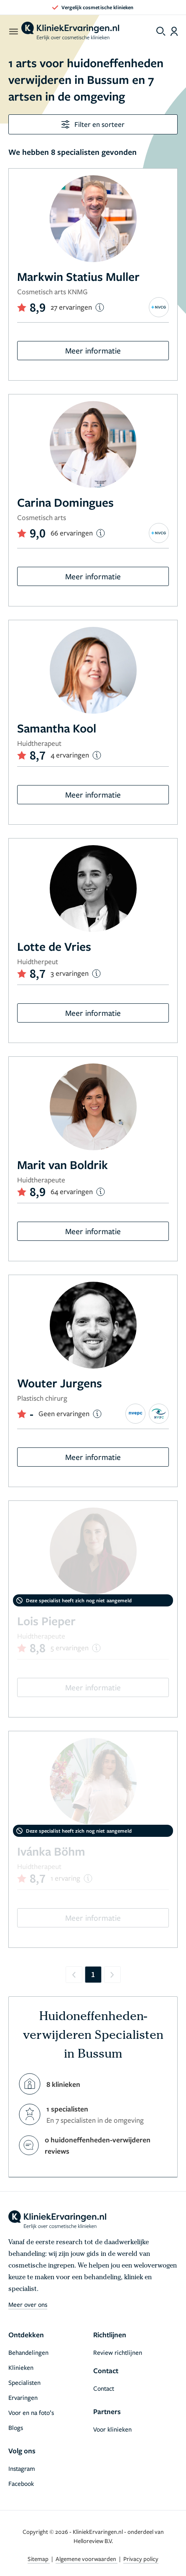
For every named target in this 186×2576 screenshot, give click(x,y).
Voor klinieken (112, 2429)
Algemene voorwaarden (86, 2559)
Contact (103, 2388)
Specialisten (24, 2382)
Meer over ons (27, 2304)
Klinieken (20, 2367)
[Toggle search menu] (161, 31)
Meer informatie (93, 350)
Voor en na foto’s (31, 2412)
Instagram (21, 2468)
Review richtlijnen (117, 2352)
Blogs (15, 2427)
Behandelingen (28, 2352)
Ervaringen (23, 2397)
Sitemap (39, 2559)
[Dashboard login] (174, 31)
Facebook (21, 2483)
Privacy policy (140, 2559)
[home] (70, 31)
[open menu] (13, 31)
